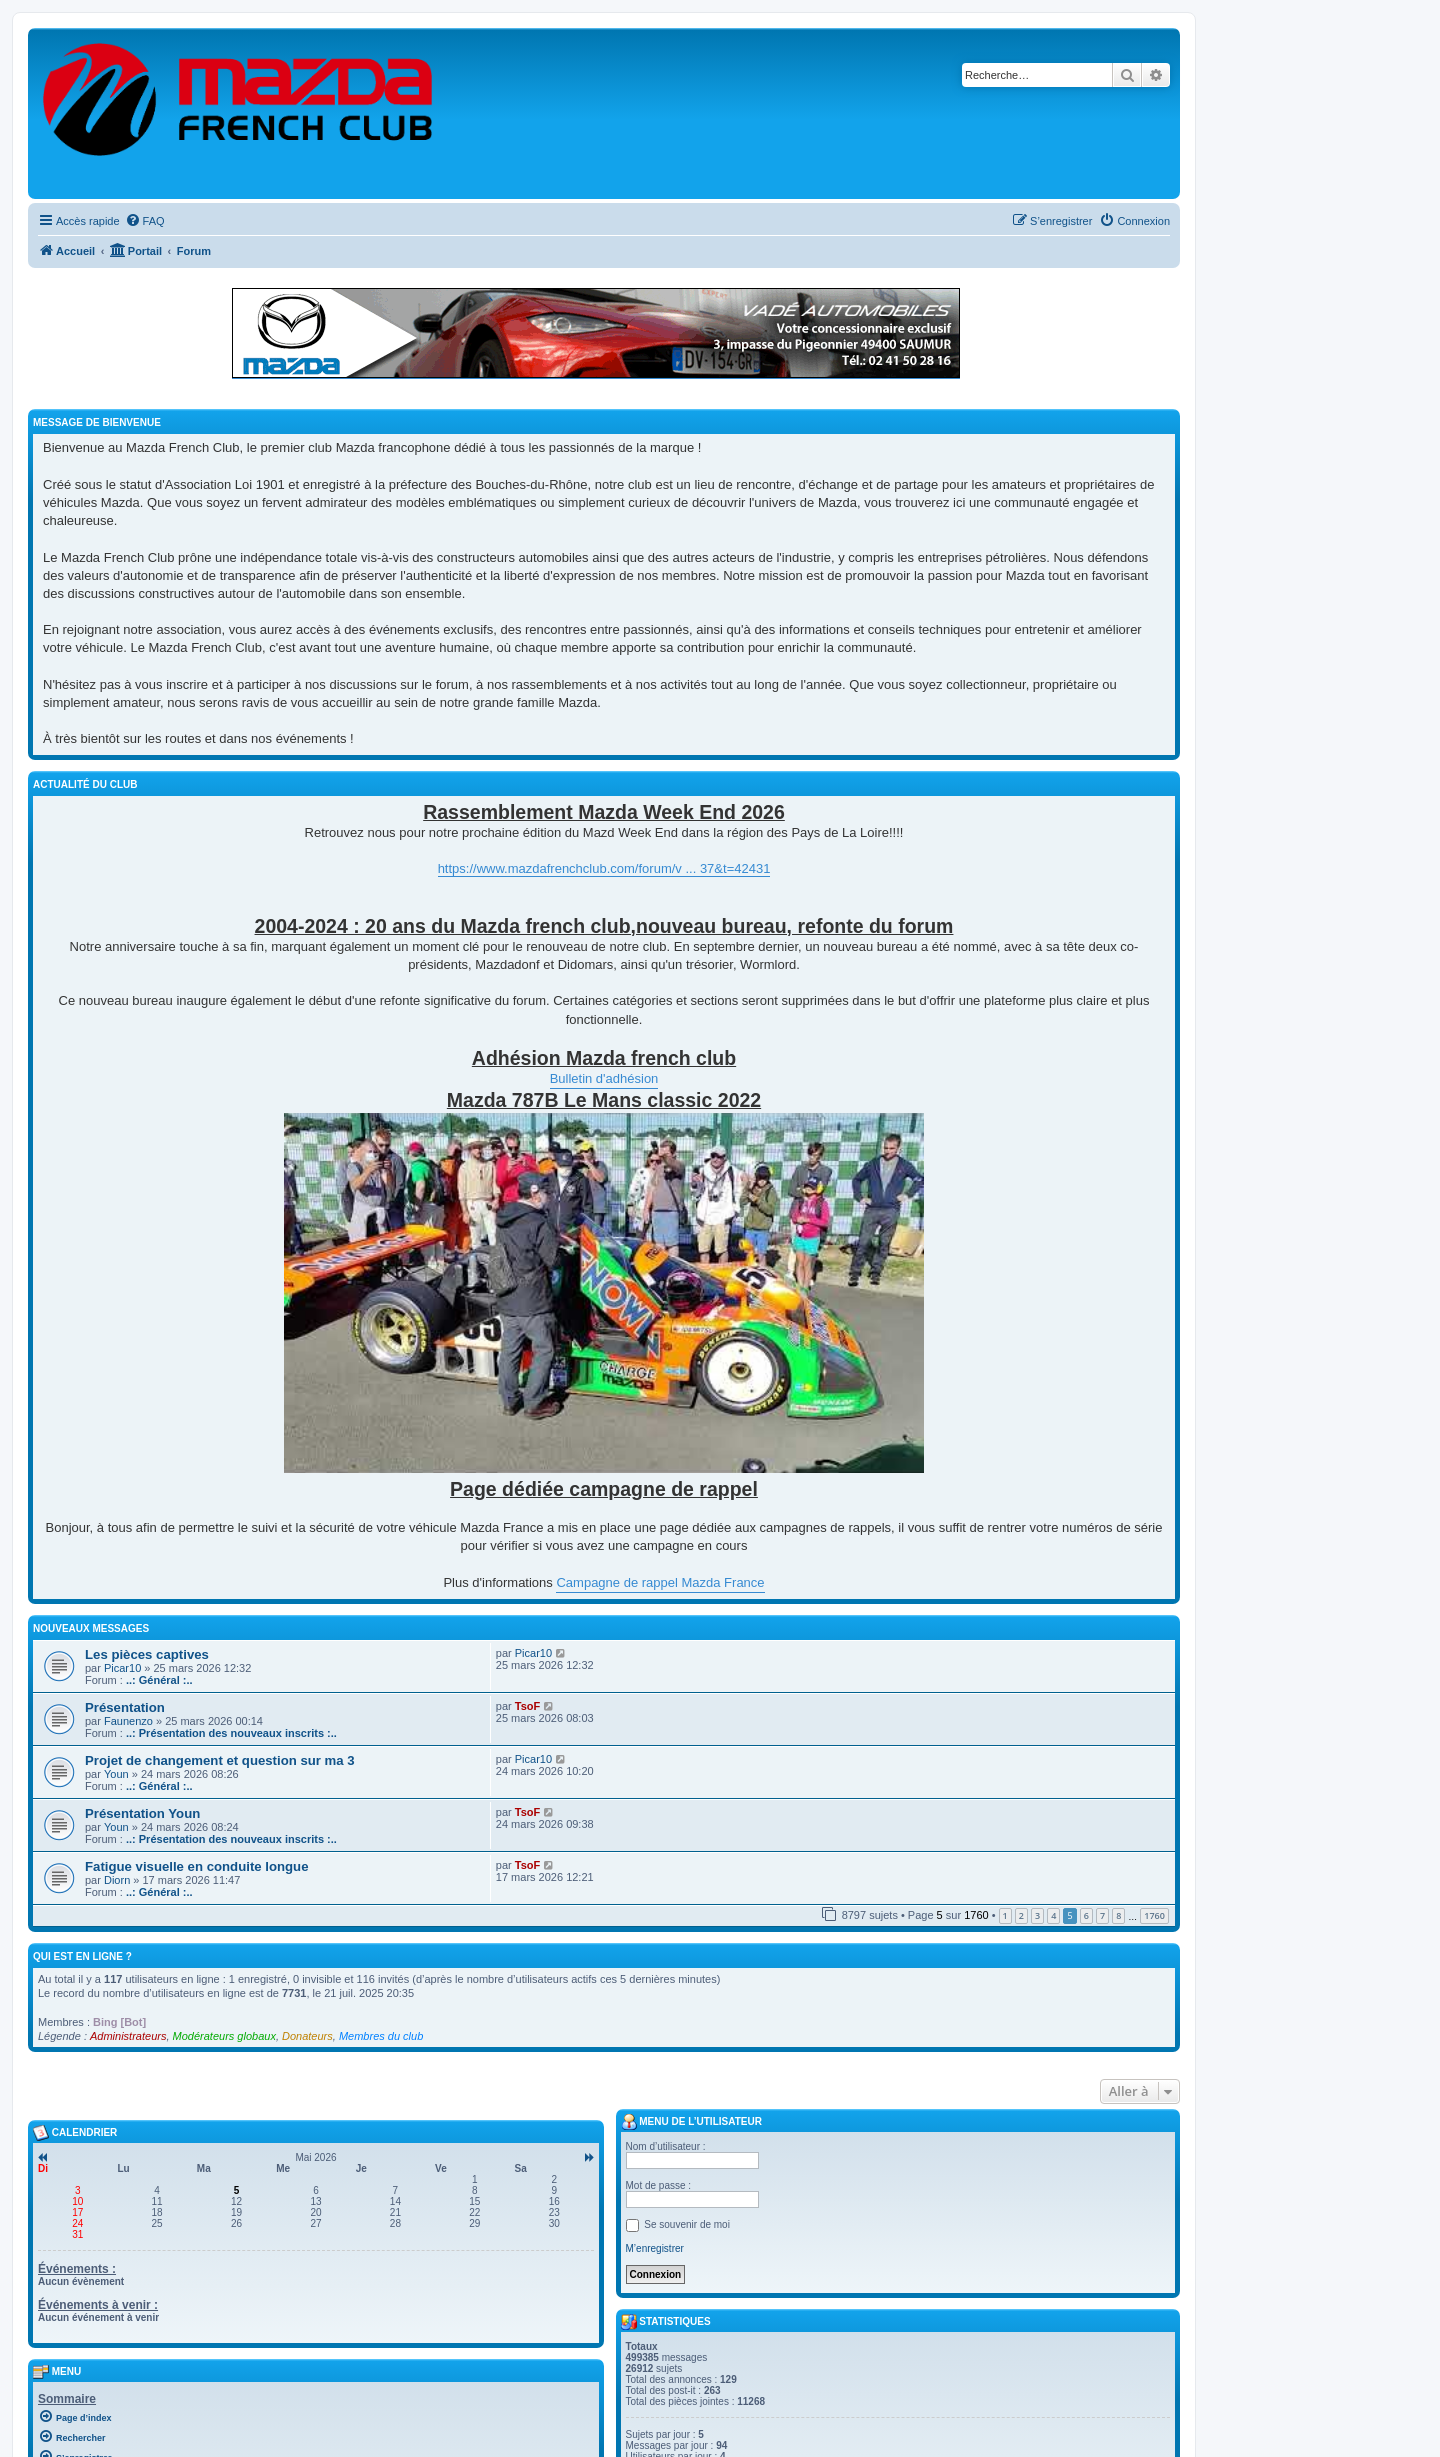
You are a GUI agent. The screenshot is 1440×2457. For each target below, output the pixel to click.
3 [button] (1037, 1915)
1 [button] (1005, 1915)
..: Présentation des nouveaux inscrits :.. (231, 1733)
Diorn (117, 1880)
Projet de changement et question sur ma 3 (220, 1760)
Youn (116, 1774)
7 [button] (1102, 1915)
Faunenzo (128, 1721)
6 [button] (1086, 1915)
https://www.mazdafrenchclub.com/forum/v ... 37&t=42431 (604, 868)
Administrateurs (128, 2036)
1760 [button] (1154, 1915)
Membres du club (381, 2036)
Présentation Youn (142, 1813)
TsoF (527, 1706)
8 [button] (1118, 1915)
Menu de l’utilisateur (691, 2122)
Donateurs (307, 2036)
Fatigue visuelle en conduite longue (197, 1866)
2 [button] (1021, 1915)
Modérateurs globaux (224, 2036)
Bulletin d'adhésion (604, 1078)
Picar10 (122, 1668)
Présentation (125, 1707)
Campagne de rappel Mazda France (660, 1582)
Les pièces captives (147, 1654)
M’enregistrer (655, 2248)
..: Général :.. (159, 1680)
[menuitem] (145, 221)
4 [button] (1053, 1915)
